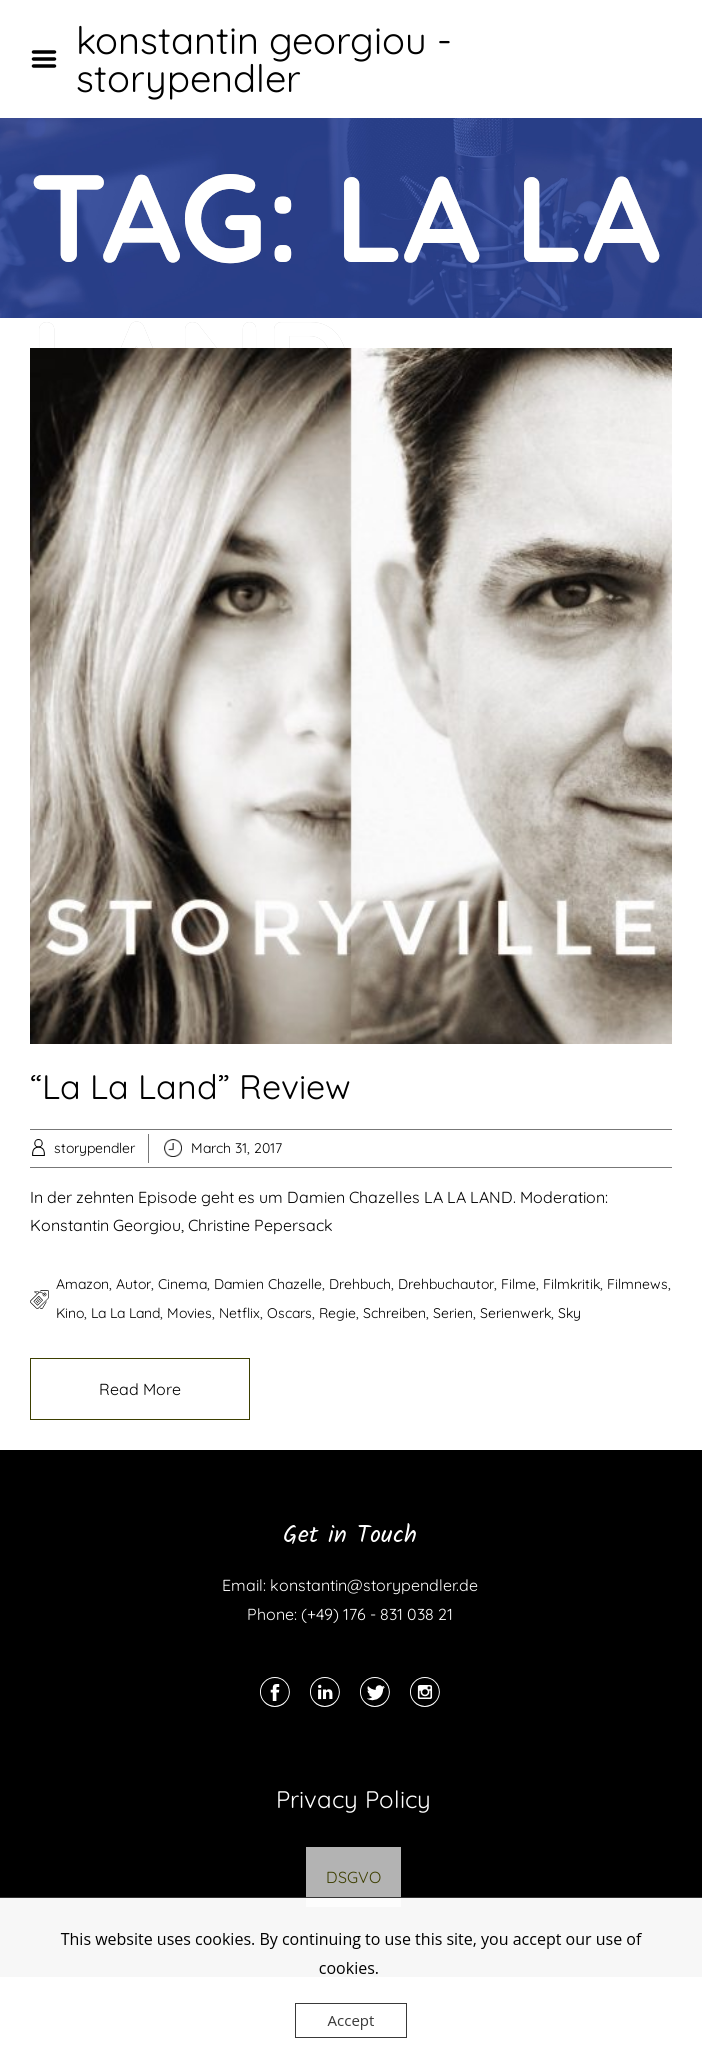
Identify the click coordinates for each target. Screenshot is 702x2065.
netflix (239, 1313)
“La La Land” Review (190, 1086)
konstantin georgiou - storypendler (264, 59)
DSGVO (353, 1877)
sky (569, 1313)
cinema (182, 1284)
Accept (351, 2020)
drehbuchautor (446, 1284)
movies (189, 1313)
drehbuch (360, 1284)
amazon (82, 1284)
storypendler (94, 1148)
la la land (125, 1313)
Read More (140, 1389)
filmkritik (571, 1284)
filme (518, 1284)
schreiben (394, 1313)
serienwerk (515, 1313)
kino (70, 1313)
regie (337, 1313)
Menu (51, 59)
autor (133, 1284)
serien (453, 1313)
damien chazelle (268, 1284)
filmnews (637, 1284)
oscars (289, 1313)
